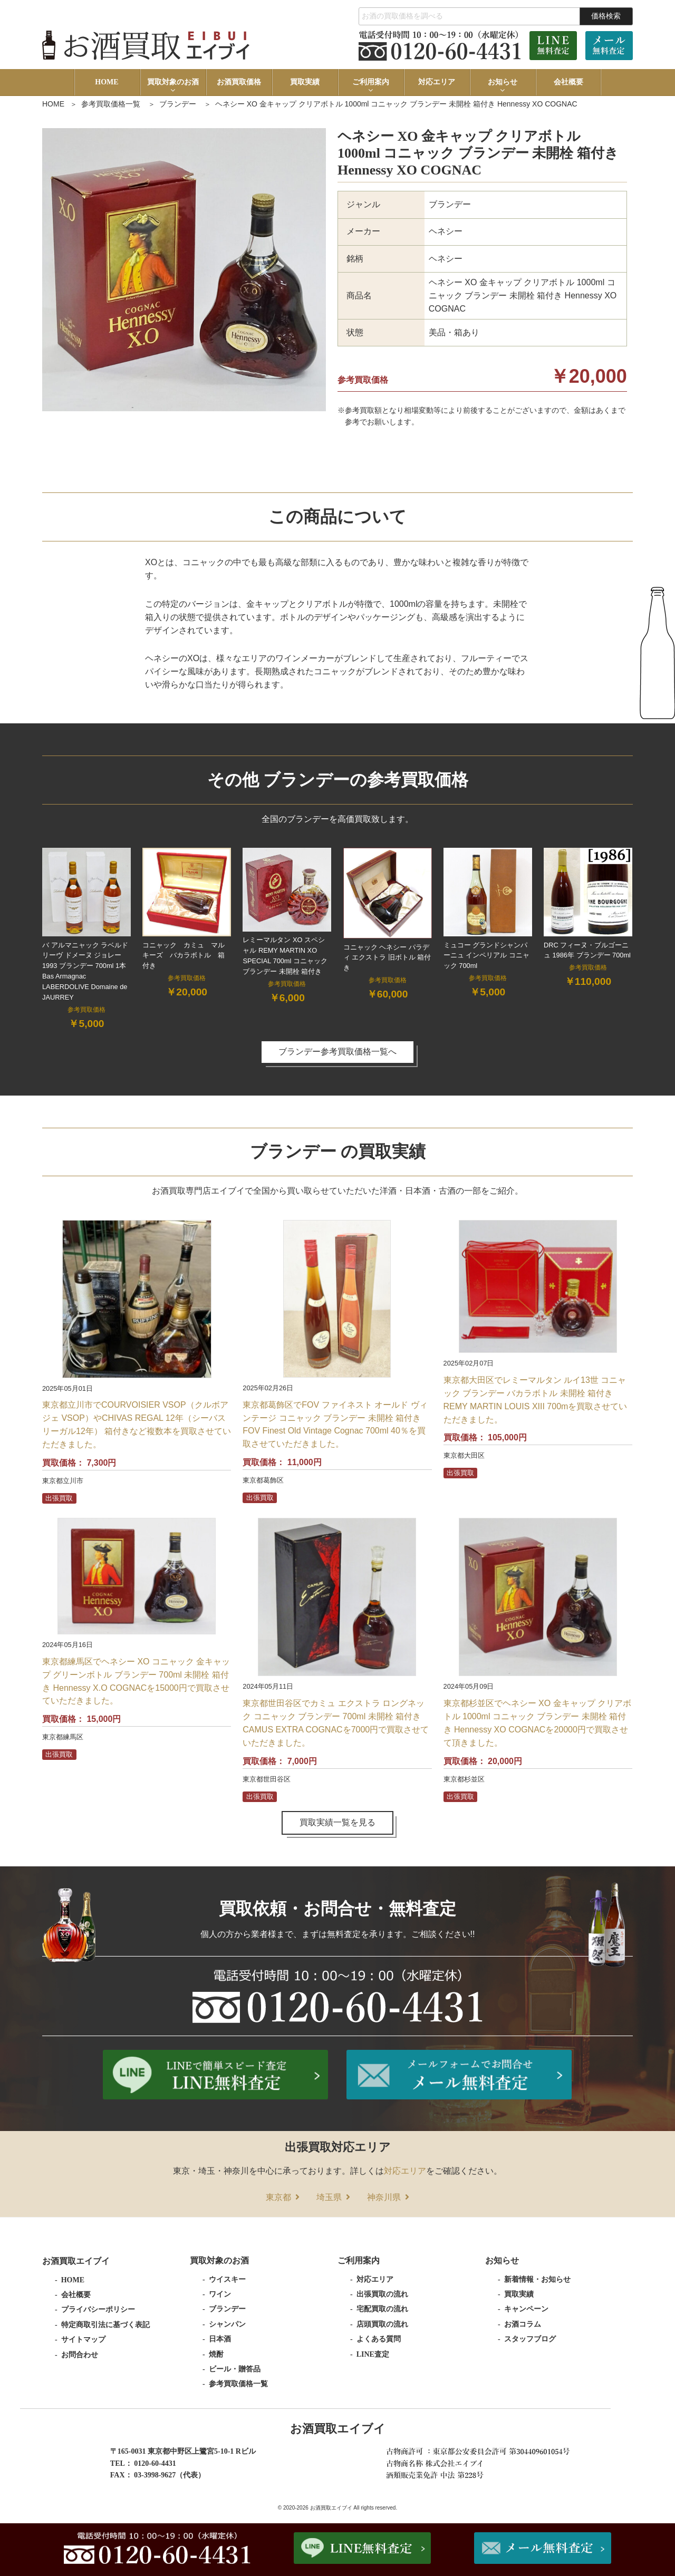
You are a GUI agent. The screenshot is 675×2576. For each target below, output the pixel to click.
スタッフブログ (530, 2339)
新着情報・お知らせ (537, 2279)
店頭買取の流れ (382, 2324)
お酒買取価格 (239, 82)
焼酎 (216, 2354)
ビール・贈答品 (235, 2369)
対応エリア (436, 82)
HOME (106, 82)
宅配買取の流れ (382, 2309)
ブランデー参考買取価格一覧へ (337, 1051)
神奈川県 (384, 2197)
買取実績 (305, 82)
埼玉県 (329, 2197)
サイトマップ (83, 2339)
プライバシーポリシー (98, 2309)
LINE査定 (372, 2354)
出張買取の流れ (382, 2294)
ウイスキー (227, 2279)
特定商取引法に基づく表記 (105, 2325)
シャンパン (227, 2324)
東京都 (278, 2197)
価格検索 (606, 16)
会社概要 (568, 82)
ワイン (220, 2294)
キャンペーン (526, 2309)
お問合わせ (79, 2355)
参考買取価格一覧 (110, 104)
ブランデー (177, 104)
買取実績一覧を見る (337, 1822)
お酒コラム (522, 2324)
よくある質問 (378, 2339)
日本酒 (220, 2339)
